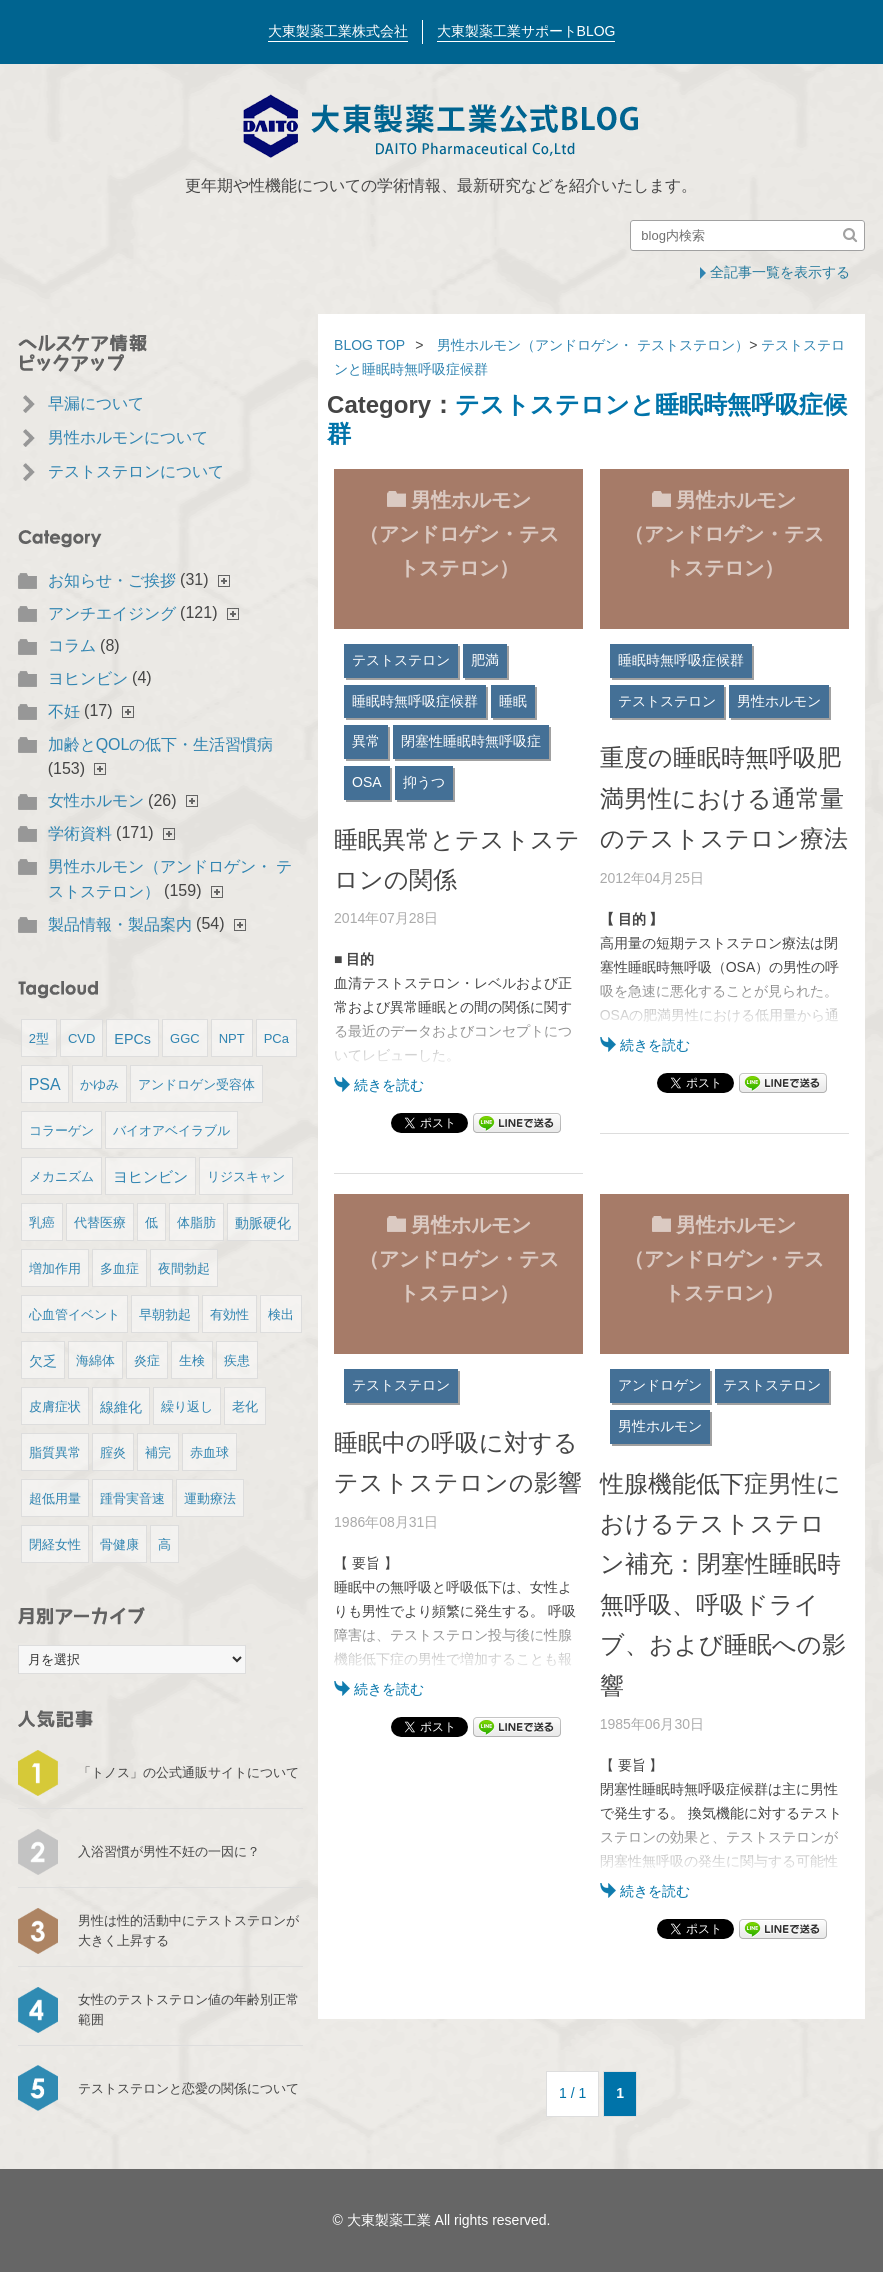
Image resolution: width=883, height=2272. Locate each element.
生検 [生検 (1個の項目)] (192, 1360)
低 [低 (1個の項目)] (151, 1222)
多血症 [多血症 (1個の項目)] (119, 1268)
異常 (366, 741)
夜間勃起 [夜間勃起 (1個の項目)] (184, 1268)
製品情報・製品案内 (120, 924)
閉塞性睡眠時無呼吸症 (471, 741)
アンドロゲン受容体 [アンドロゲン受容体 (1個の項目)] (196, 1084)
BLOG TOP (369, 345)
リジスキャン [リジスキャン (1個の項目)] (246, 1176)
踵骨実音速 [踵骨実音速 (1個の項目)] (132, 1498)
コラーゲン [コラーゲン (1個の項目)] (61, 1130)
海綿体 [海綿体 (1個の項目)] (95, 1360)
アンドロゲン (660, 1385)
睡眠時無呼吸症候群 (415, 701)
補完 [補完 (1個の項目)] (158, 1452)
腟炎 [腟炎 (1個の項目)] (113, 1452)
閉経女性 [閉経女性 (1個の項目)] (55, 1544)
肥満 (485, 660)
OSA (367, 782)
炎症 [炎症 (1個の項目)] (147, 1360)
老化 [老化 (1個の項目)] (245, 1406)
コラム (72, 645)
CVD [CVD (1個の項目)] (81, 1038)
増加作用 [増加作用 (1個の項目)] (55, 1268)
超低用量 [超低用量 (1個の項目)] (55, 1498)
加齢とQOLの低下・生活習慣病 (161, 744)
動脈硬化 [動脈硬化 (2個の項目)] (263, 1223)
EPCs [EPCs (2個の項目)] (132, 1039)
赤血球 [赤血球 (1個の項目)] (209, 1452)
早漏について (96, 403)
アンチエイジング (112, 613)
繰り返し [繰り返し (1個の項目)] (187, 1406)
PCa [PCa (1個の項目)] (276, 1038)
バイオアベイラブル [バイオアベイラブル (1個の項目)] (171, 1130)
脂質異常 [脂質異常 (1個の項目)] (55, 1452)
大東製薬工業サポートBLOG (526, 31)
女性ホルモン (96, 800)
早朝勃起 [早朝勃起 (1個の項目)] (165, 1314)
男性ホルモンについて (128, 437)
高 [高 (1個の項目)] (164, 1544)
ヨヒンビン (88, 678)
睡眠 (513, 701)
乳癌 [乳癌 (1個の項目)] (42, 1222)
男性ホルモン (779, 701)
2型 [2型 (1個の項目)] (39, 1038)
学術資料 (80, 833)
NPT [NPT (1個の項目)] (232, 1038)
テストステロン (401, 660)
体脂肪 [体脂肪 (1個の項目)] (196, 1222)
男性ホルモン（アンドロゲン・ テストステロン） (593, 345)
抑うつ (424, 782)
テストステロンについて (136, 471)
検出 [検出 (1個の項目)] (281, 1314)
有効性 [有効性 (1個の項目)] (229, 1314)
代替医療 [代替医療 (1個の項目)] (100, 1222)
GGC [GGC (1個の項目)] (185, 1038)
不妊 (64, 711)
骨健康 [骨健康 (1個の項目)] (119, 1544)
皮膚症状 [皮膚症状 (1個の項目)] (55, 1406)
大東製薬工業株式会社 (338, 31)
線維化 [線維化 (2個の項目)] (121, 1407)
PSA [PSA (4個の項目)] (45, 1084)
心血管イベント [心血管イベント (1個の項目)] (74, 1314)
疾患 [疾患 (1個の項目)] (237, 1360)
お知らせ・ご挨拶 (112, 580)
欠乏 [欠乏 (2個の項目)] (43, 1361)
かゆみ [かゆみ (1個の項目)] (99, 1084)
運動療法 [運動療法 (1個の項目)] (210, 1498)
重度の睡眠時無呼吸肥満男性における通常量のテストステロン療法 (724, 798)
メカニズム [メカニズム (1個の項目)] (61, 1176)
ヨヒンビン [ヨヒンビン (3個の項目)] (150, 1176)
